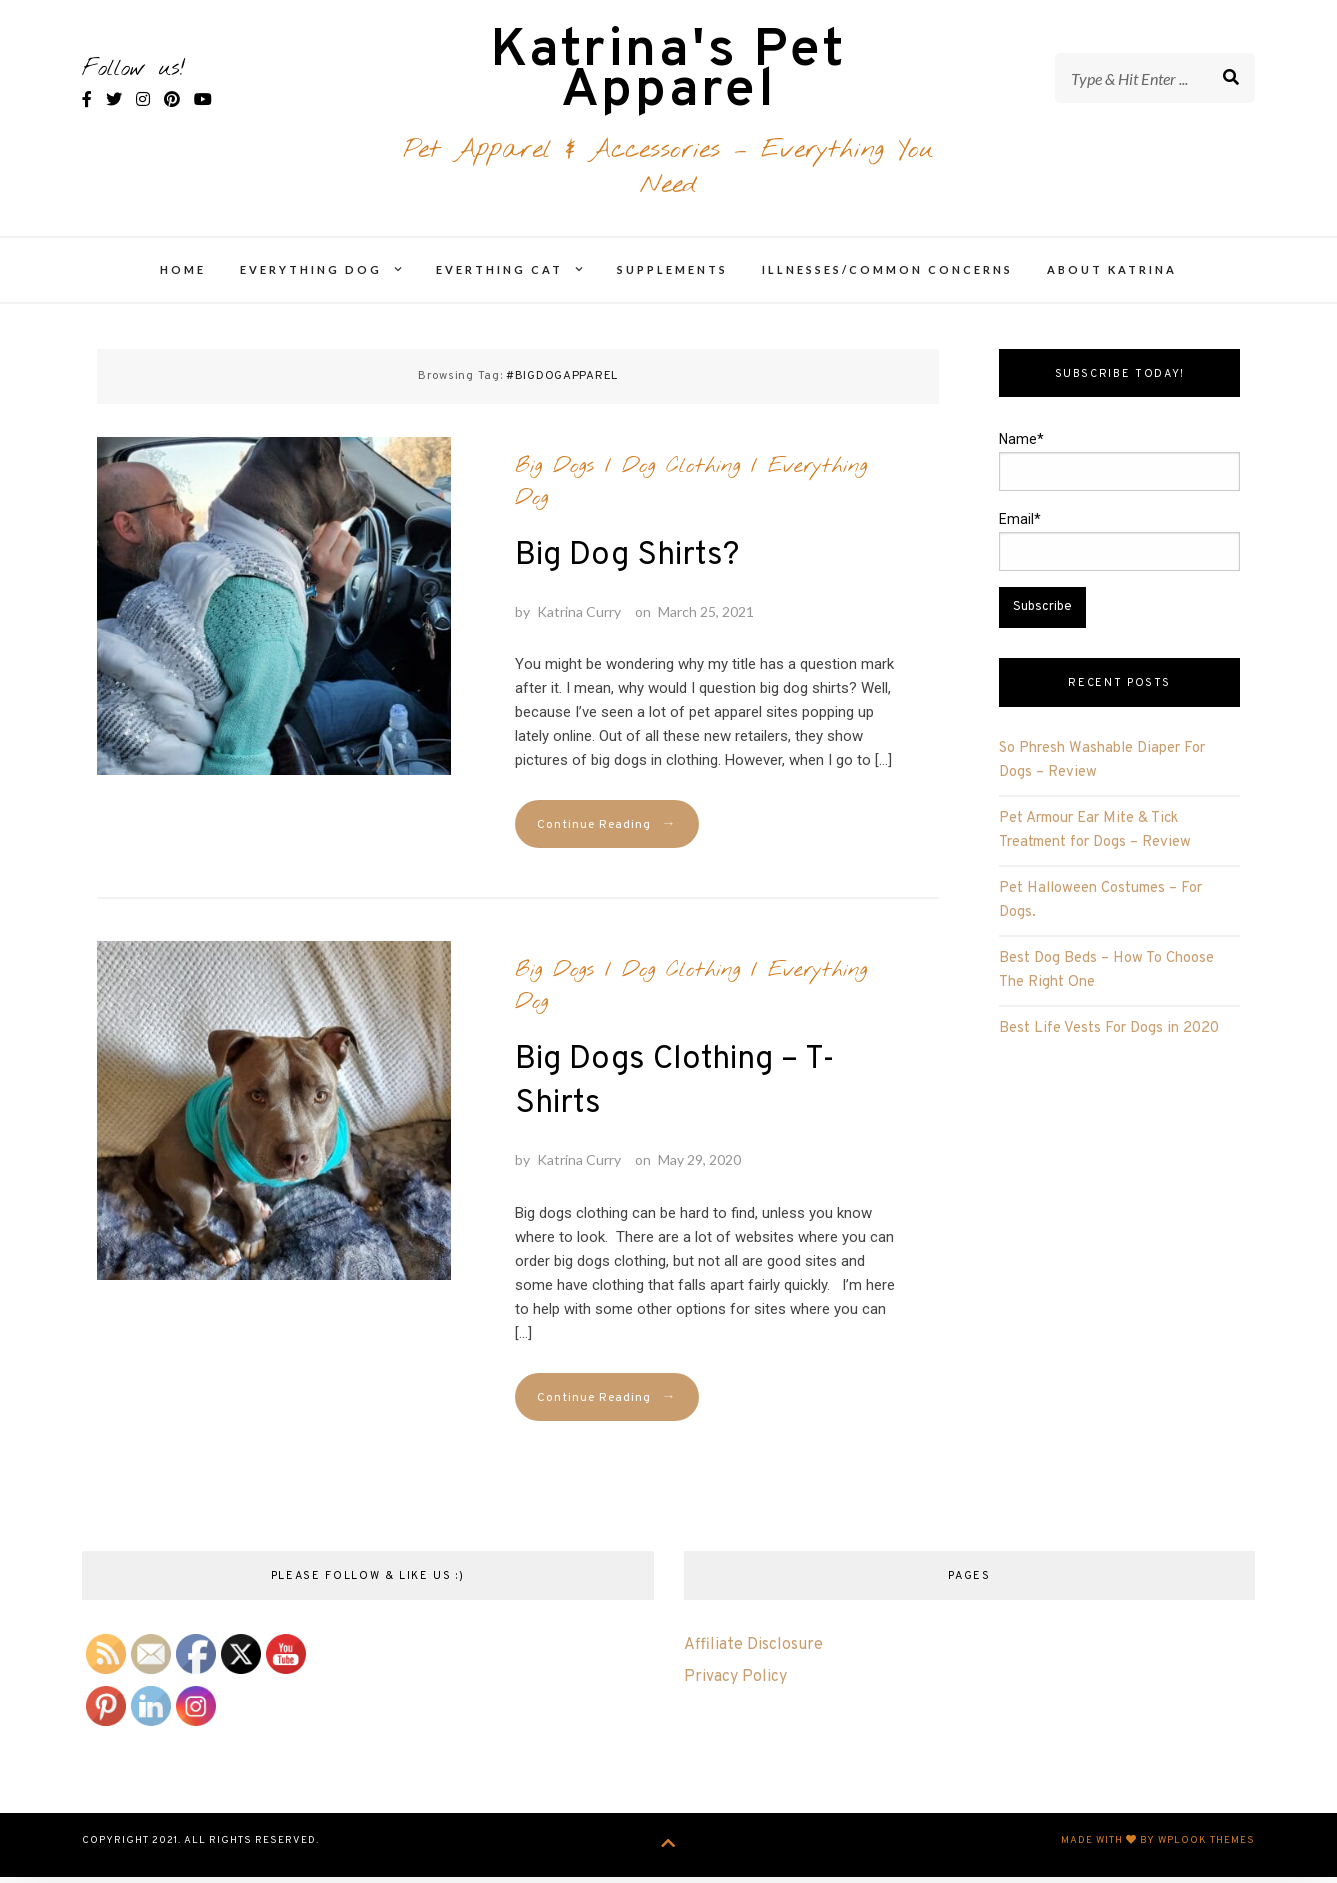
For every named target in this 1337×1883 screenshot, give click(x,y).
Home (183, 279)
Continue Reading (606, 834)
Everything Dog (311, 279)
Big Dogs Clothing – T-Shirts (675, 1092)
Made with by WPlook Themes (1158, 1849)
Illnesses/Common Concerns (887, 279)
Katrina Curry (579, 620)
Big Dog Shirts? (627, 565)
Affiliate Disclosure (753, 1655)
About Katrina (1112, 279)
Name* (1119, 471)
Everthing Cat (499, 279)
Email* (1119, 551)
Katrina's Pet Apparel (668, 77)
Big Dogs (554, 475)
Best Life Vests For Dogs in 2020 (1109, 1038)
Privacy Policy (735, 1687)
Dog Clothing (681, 475)
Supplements (672, 279)
